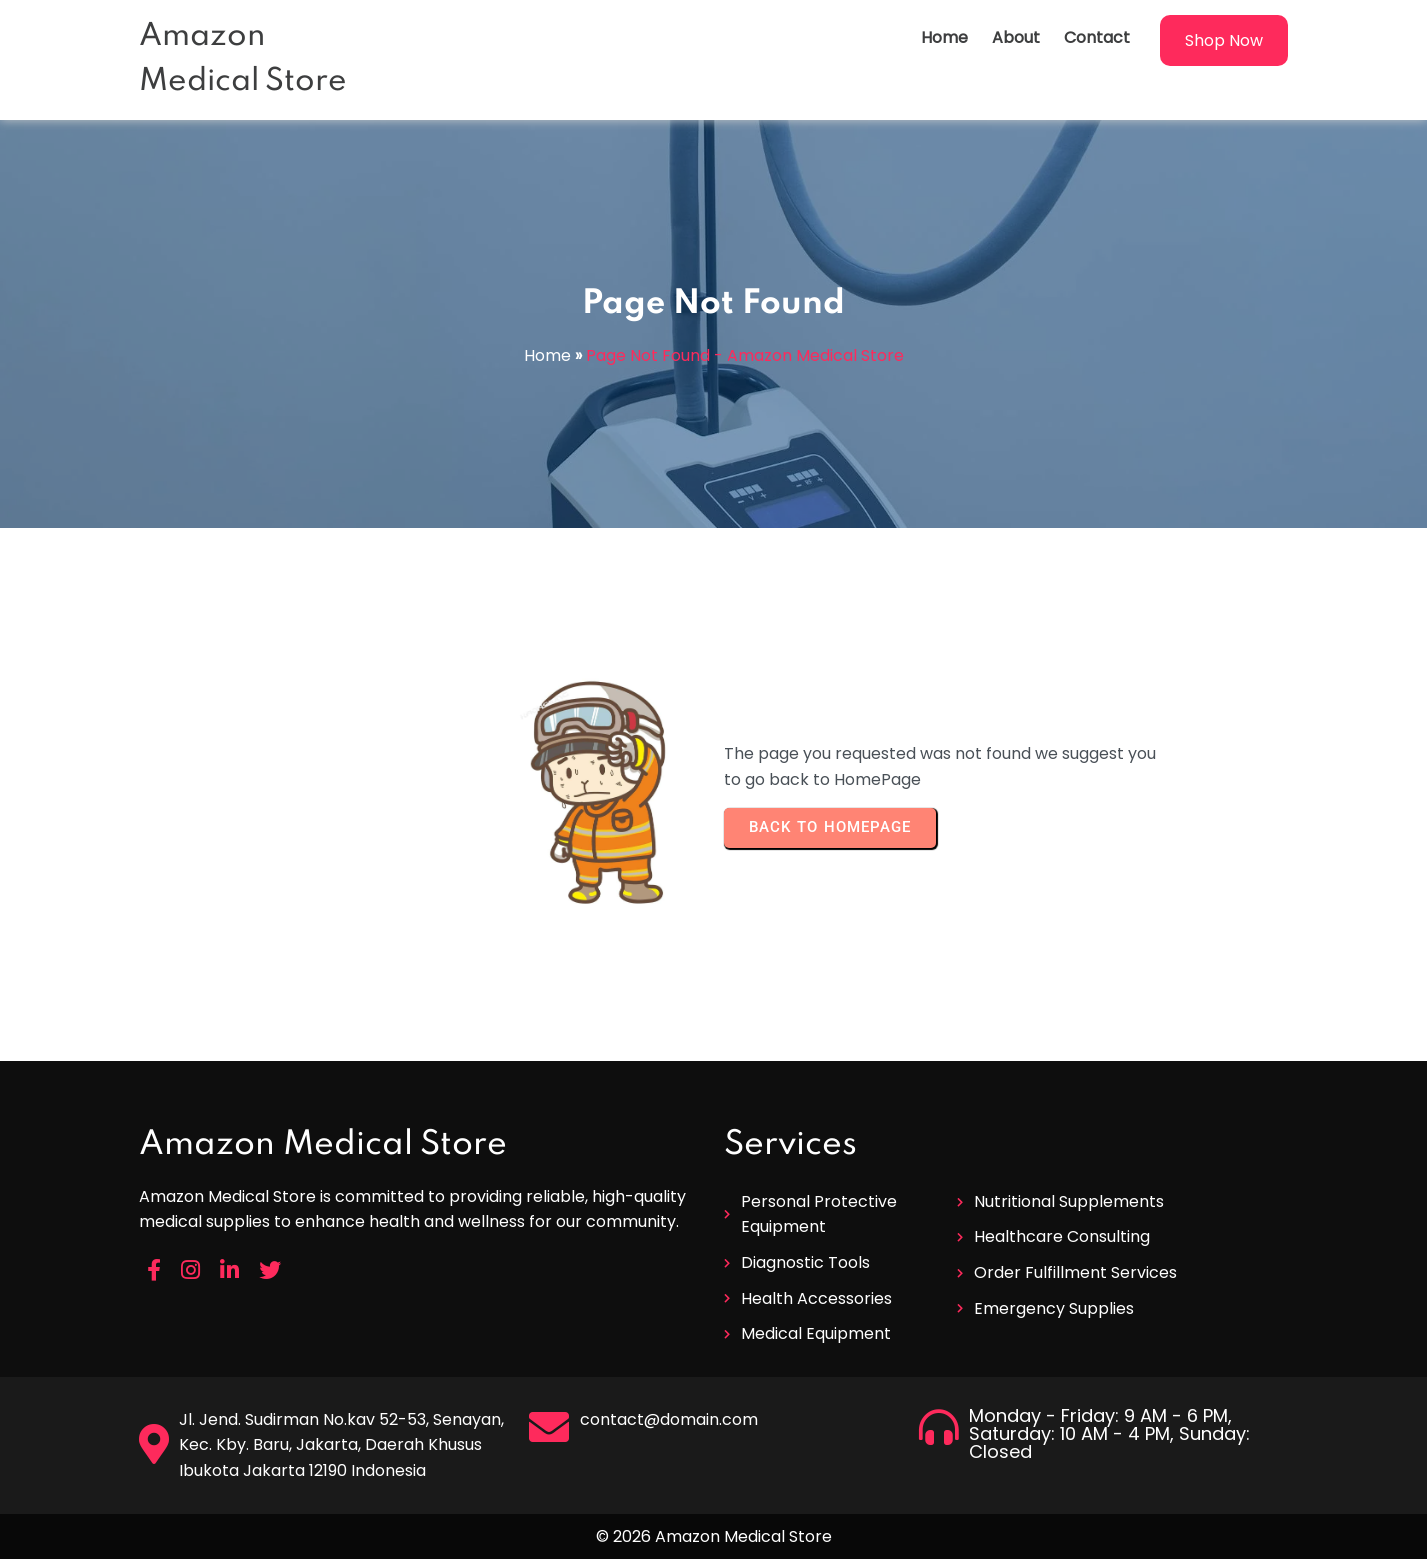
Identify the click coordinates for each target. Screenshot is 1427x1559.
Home (547, 355)
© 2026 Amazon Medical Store (714, 1536)
